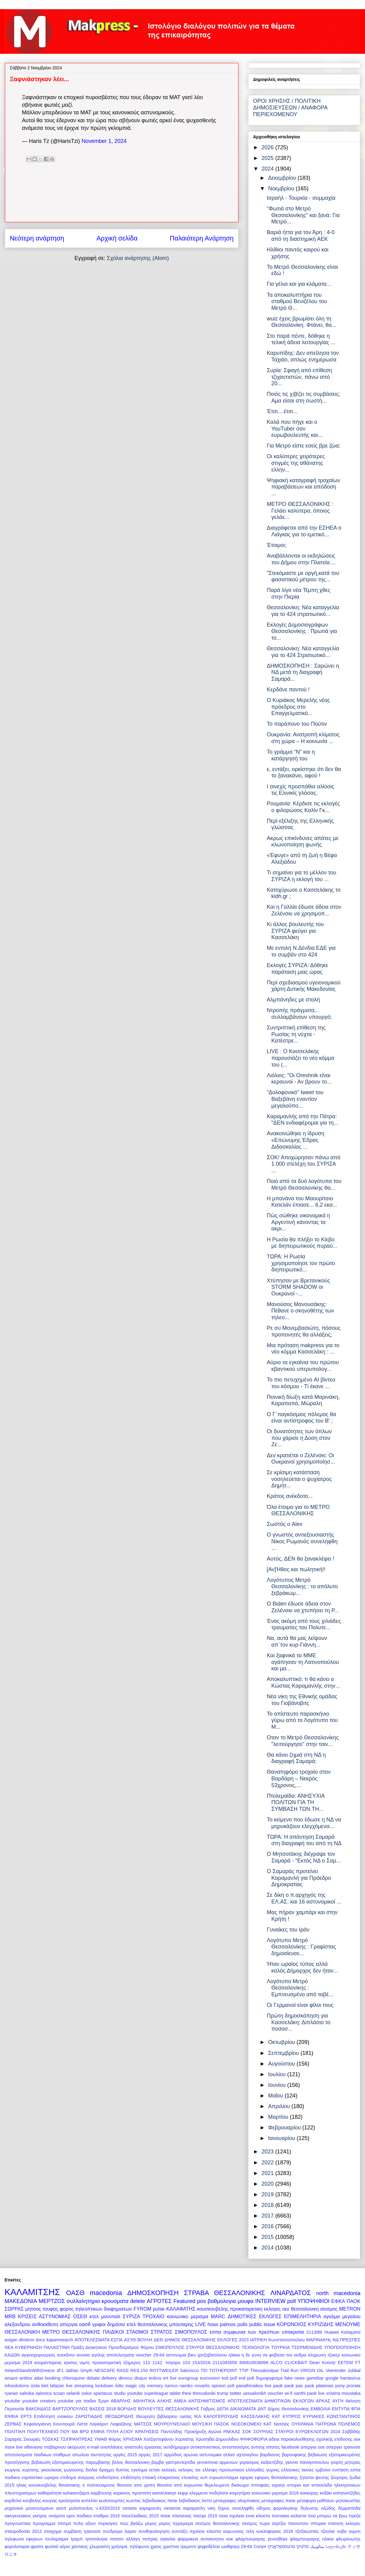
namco (171, 2385)
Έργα (103, 2400)
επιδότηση (131, 2477)
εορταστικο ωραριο (40, 2477)
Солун (259, 2546)
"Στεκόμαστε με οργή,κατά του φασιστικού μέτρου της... (303, 576)
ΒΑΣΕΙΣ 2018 (102, 2408)
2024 (268, 169)
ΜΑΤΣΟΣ (143, 2424)
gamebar (315, 2378)
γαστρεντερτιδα (180, 2462)
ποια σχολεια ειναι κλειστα (244, 2515)
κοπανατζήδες (346, 2493)
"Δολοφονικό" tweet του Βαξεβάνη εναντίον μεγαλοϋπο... (295, 1098)
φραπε (37, 2546)
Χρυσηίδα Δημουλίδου (217, 2439)
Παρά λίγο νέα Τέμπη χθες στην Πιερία (298, 593)
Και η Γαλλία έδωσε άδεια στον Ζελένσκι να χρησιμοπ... (304, 910)
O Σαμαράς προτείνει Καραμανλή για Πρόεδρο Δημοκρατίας (299, 1877)
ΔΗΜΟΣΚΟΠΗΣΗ (153, 2293)
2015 (268, 2237)
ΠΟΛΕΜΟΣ (349, 2424)
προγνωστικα (17, 2523)
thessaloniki (204, 2393)
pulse (159, 2308)
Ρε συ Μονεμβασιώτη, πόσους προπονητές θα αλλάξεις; (303, 1331)
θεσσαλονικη (305, 2308)
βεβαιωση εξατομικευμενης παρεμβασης (71, 2462)
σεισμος (329, 2308)
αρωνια (191, 2454)
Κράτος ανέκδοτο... (290, 1496)
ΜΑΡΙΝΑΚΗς (318, 2339)
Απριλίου (279, 2106)
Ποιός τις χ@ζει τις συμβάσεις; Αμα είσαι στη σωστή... (303, 397)
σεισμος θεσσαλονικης (217, 2523)
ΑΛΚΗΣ (164, 2400)
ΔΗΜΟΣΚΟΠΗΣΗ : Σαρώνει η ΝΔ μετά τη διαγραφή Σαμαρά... (303, 672)
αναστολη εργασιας (143, 2447)
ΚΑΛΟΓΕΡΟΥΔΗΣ (220, 2416)
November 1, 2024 (104, 141)
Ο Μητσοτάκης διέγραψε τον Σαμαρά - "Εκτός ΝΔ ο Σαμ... (304, 1857)
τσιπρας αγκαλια (158, 2538)
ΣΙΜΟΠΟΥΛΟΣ (169, 2347)
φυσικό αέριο (57, 2546)
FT (357, 2362)
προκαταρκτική (106, 2362)
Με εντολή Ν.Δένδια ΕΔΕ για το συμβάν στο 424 (301, 951)
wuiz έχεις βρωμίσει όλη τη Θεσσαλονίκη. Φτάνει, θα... (301, 322)
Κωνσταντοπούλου (286, 2339)
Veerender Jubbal (343, 2370)
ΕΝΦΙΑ (11, 2416)
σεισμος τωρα (255, 2523)
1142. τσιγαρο (166, 2362)
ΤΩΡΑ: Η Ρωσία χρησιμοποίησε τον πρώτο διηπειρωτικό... (301, 1263)
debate (93, 2378)
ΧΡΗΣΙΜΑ (132, 2439)
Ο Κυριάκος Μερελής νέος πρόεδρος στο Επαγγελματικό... (298, 706)
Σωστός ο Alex (284, 1524)
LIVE (200, 2324)
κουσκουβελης (212, 2308)
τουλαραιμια (56, 2538)
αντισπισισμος (236, 2447)
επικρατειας (169, 2477)
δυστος (122, 2469)
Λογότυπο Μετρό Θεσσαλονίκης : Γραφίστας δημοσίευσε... (301, 1946)
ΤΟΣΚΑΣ (50, 2439)
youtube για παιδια (77, 2400)
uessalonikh (254, 2393)
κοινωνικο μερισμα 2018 (275, 2493)
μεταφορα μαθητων (315, 2500)
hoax (212, 2324)
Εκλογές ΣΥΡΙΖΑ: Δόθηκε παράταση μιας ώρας (297, 968)
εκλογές (169, 2469)
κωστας (133, 2500)
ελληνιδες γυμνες (263, 2469)
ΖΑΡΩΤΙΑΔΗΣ (89, 2416)
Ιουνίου (277, 2085)
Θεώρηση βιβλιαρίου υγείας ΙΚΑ (168, 2416)
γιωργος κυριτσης (22, 2469)
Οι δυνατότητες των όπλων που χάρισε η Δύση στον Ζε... (299, 1437)
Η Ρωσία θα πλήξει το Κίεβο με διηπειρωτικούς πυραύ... (302, 1242)
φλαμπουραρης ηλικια (312, 2538)
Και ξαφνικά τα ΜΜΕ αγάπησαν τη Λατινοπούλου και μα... (303, 1662)
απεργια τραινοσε (343, 2447)
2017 (268, 2216)
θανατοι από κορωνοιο (180, 2485)
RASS (123, 2370)
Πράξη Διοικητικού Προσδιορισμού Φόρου (112, 2347)
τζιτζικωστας (306, 2531)
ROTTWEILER (164, 2370)
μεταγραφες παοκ (278, 2500)
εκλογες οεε (277, 2308)
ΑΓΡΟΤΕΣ (159, 2301)
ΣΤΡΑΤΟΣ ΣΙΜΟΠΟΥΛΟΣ (179, 2332)
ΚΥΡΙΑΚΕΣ (314, 2416)
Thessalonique (264, 2370)
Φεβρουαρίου (285, 2128)
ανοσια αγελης (90, 2355)
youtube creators (39, 2400)
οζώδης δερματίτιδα (340, 2508)
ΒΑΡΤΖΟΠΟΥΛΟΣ (70, 2408)
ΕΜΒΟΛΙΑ (320, 2408)
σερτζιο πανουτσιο (290, 2523)
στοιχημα (52, 2531)
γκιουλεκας (51, 2469)
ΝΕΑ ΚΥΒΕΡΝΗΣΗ (23, 2347)
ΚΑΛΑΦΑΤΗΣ (180, 2308)
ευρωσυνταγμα (223, 2477)
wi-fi (289, 2393)
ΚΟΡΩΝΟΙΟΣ (291, 2324)
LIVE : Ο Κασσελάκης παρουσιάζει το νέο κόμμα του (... (300, 1057)
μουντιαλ (110, 2316)
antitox (25, 2378)
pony (340, 2385)
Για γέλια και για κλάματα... (299, 284)
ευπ (203, 2477)
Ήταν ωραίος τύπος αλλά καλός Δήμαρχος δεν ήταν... (302, 1967)
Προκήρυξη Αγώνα (202, 2431)
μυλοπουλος (81, 2508)
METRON (349, 2308)
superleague (156, 2393)
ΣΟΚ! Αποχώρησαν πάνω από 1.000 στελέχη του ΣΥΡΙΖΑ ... (303, 1164)
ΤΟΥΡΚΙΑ (280, 2347)
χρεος (156, 2546)
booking (52, 2378)
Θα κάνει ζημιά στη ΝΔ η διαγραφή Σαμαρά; (296, 1758)
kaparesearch (60, 2339)
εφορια (246, 2477)
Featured (184, 2301)
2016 (268, 2226)
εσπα (215, 2332)
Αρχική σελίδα (116, 238)
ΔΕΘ (158, 2339)
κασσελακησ (164, 2493)
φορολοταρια (17, 2546)
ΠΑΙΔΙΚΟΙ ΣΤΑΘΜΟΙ (125, 2332)
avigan (11, 2339)
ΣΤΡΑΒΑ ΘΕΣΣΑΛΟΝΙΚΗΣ (224, 2293)
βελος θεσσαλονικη (131, 2462)
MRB (10, 2316)
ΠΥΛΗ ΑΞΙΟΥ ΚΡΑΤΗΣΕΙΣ (132, 2431)
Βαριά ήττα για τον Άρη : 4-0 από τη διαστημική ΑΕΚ (301, 235)
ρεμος (151, 2523)
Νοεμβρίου (282, 188)
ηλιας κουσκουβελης (36, 2485)
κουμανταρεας (48, 2362)
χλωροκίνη (99, 2546)
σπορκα (318, 2523)
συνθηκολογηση (153, 2531)
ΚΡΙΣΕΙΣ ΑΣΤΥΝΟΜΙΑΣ (44, 2316)
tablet (175, 2393)
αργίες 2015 (125, 2454)
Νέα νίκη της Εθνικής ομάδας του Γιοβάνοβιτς (302, 1699)
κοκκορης (309, 2493)
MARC (218, 2316)
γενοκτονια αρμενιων (217, 2462)
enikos (155, 2378)
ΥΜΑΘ (100, 2439)
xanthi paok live (309, 2393)
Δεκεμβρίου (282, 178)
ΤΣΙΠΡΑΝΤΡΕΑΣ (76, 2439)
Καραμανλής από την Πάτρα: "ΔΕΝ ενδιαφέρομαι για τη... (302, 1119)
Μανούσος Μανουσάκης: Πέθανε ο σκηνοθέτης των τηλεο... (300, 1310)
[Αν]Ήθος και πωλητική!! (296, 1569)
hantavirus (350, 2378)
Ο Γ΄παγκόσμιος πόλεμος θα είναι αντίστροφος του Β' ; (301, 1417)
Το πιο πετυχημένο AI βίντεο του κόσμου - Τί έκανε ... (301, 1383)
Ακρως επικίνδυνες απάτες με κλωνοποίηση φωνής (303, 841)
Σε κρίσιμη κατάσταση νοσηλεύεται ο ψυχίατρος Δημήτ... (299, 1479)
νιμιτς (85, 2362)
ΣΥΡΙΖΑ (131, 2316)
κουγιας (49, 2500)
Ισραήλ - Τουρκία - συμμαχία (301, 198)
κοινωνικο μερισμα (187, 2316)
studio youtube (128, 2393)
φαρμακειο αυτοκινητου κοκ (205, 2538)
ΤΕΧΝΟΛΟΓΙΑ (255, 2347)
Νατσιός (281, 2424)
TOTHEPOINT (223, 2370)
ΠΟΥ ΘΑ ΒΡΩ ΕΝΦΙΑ (83, 2431)
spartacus (102, 2393)
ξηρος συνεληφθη (236, 2508)
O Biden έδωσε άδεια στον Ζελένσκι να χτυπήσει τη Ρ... (303, 1607)
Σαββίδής (351, 2431)
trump (222, 2393)
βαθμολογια (222, 2301)
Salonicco (189, 2370)
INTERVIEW (270, 2301)
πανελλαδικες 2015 (140, 2515)
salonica (44, 2393)
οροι (70, 2515)
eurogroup (188, 2378)
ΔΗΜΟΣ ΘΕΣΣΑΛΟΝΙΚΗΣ (190, 2339)
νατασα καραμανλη (142, 2508)
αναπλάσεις (111, 2447)
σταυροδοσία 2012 (23, 2531)
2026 (268, 147)
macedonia (106, 2293)
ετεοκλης (190, 2477)
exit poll (229, 2378)
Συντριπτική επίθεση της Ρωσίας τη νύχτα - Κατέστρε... (296, 1034)
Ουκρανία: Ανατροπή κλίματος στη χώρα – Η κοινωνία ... (303, 737)
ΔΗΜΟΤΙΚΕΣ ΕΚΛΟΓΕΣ (255, 2316)
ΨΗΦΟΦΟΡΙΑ (254, 2439)
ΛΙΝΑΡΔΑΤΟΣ (290, 2293)
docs (40, 2339)
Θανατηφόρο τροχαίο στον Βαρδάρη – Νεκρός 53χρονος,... (299, 1778)
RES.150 (139, 2370)
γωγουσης (74, 2469)
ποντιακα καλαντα (289, 2515)
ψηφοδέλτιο (208, 2546)
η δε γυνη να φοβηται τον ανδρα (274, 2355)
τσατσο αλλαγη (125, 2538)
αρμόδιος (173, 2454)
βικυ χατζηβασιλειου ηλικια (214, 2355)
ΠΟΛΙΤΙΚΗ (15, 2431)
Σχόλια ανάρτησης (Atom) (138, 258)
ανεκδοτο (66, 2355)
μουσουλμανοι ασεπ (46, 2508)
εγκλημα (139, 2469)
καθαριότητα (49, 2493)
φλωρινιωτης (348, 2538)
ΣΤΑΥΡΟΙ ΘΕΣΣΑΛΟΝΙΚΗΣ (213, 2347)
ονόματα (57, 2515)
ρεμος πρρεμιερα (176, 2523)
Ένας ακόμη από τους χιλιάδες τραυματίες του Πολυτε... (304, 1624)
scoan (59, 2393)
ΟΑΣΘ (75, 2293)
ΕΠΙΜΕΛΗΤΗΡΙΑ (302, 2316)
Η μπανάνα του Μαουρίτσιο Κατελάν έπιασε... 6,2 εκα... (302, 1201)
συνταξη (179, 2531)
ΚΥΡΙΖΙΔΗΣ (321, 2324)
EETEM (345, 2362)
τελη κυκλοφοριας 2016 (269, 2531)
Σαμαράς (13, 2439)
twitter (235, 2393)
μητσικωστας (347, 2500)
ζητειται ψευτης (314, 2477)
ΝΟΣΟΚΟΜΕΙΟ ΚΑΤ (251, 2424)
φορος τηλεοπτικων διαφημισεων (96, 2308)
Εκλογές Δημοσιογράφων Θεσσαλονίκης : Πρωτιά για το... (302, 631)
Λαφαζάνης (121, 2424)
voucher (275, 2393)
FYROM (142, 2308)
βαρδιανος (270, 2454)
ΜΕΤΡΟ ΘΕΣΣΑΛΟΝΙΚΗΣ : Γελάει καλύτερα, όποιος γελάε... (300, 510)
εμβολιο (322, 2469)
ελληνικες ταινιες (297, 2469)
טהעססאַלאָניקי (281, 2546)
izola (35, 2385)
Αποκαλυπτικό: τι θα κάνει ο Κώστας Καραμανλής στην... (303, 1682)
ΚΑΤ (276, 2416)
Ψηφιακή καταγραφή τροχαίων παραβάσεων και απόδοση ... (303, 486)
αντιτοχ (258, 2447)
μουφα (245, 2301)
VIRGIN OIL (312, 2370)
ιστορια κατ (298, 2485)
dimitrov (26, 2339)
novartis (202, 2385)
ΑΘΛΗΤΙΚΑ (144, 2400)
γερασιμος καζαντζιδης (261, 2462)
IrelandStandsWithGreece (30, 2370)
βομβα (157, 2462)
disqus (140, 2378)
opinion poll (223, 2385)
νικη (211, 2508)
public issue (262, 2324)
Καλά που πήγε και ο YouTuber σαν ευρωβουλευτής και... (294, 428)
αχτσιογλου (247, 2454)
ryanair (11, 2393)
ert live (169, 2378)
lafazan (57, 2385)
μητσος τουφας (41, 2308)
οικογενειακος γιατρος (26, 2515)
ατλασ (229, 2454)
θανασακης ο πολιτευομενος (87, 2485)
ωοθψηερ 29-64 (236, 2546)
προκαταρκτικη (246, 2308)
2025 (268, 158)
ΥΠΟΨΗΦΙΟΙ (313, 2301)
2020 (268, 2184)
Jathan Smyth (79, 2370)
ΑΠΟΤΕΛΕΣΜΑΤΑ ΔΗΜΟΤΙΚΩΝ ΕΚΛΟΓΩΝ (271, 2400)
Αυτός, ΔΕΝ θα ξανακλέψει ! (300, 1559)
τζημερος (132, 2362)
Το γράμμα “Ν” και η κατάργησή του (291, 755)
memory (155, 2385)
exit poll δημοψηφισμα (261, 2378)
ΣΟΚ (247, 2431)
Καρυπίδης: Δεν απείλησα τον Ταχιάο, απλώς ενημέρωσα (303, 356)
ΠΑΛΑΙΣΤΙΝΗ (56, 2347)
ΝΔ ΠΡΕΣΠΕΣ (346, 2339)
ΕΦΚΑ (338, 2301)
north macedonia (338, 2293)
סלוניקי (302, 2546)
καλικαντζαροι (76, 2493)
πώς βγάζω (131, 2523)
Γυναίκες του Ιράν (288, 1930)
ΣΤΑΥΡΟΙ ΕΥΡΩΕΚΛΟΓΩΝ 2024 (307, 2431)
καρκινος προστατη (132, 2493)
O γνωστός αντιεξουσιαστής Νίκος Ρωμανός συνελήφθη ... (302, 1541)
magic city (135, 2385)
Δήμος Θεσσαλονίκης (288, 2408)
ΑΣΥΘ (130, 2339)
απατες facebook (282, 2447)
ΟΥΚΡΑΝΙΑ (302, 2424)
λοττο (207, 2500)
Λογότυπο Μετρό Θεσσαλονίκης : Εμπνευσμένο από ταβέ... (300, 1987)
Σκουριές (32, 2439)
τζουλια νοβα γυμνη (340, 2531)
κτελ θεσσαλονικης (147, 2324)
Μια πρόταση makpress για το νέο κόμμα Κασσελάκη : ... (303, 1348)
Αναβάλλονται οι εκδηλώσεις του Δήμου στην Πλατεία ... (301, 559)
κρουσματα (115, 2301)
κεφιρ (183, 2493)
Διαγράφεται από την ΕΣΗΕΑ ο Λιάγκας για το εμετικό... (304, 531)
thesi (186, 2393)
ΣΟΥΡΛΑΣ (263, 2431)
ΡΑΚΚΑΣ (231, 2431)
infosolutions (17, 2385)
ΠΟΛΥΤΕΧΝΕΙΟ (42, 2431)
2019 (268, 2194)
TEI (204, 2370)
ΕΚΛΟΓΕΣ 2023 (233, 2339)
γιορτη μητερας (346, 2462)
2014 (268, 2248)
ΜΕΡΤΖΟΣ (52, 2301)
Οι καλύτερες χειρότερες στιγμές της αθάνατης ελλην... (296, 462)
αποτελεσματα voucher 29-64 (136, 2355)
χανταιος (79, 2546)
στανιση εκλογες (344, 2523)
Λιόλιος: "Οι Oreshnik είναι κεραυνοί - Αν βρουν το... (299, 1078)
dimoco (125, 2378)
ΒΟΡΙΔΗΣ (127, 2408)
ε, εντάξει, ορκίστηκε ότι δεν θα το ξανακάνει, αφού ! (304, 772)
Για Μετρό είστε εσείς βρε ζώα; (303, 446)
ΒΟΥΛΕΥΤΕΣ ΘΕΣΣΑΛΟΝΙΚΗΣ (169, 2408)
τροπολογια (96, 2538)
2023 (268, 2152)
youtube (12, 2400)
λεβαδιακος (189, 2500)
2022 (268, 2162)
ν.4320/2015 (108, 2508)
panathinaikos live (253, 2385)
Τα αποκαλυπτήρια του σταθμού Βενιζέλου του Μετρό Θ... (297, 301)
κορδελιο (13, 2500)
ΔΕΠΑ (222, 2408)
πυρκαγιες (108, 2523)
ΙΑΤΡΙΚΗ (258, 2339)
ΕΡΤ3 (26, 2416)
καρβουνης (101, 2493)
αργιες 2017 (150, 2454)
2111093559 (225, 2362)
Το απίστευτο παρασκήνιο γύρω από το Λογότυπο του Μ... (302, 1720)
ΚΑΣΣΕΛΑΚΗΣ (255, 2416)
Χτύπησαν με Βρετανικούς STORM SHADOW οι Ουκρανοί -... (298, 1287)
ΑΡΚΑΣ (323, 2400)
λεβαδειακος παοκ (159, 2500)
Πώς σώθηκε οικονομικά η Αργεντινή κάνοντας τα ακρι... (298, 1222)
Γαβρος (208, 2408)
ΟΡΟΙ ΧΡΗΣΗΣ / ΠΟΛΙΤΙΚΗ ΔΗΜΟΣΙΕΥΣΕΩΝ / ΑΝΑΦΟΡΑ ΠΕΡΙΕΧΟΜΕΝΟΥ (290, 107)
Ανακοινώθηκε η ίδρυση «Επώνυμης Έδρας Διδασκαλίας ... (295, 1140)
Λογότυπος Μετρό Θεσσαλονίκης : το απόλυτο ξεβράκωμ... (302, 1586)
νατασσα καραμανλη (184, 2508)
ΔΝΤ (261, 2408)
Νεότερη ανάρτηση (37, 238)
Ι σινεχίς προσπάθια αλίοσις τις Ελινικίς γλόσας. (300, 789)
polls (242, 2324)
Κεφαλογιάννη (37, 2424)
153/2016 (201, 2362)
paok (278, 2385)
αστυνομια (176, 2355)
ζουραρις (339, 2477)
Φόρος (114, 2439)
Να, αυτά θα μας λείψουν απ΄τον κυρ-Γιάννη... (297, 1641)
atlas (38, 2378)
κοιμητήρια (239, 2493)
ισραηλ (278, 2485)
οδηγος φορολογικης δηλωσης (287, 2508)
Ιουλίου (277, 2074)
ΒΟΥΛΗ (144, 2339)
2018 (268, 2205)
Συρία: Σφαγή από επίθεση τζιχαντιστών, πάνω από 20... (299, 376)
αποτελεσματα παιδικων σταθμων (38, 2454)
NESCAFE (104, 2370)
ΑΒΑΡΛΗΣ (121, 2400)
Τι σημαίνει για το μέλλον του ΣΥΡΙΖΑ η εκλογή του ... (301, 876)
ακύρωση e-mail (83, 2447)
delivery (109, 2378)
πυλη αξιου (84, 2523)
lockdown (104, 2385)
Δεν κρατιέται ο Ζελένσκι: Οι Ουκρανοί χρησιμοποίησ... (301, 1458)
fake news (294, 2378)
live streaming (80, 2385)
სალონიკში (335, 2546)
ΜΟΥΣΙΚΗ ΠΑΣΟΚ (210, 2424)
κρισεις (70, 2362)
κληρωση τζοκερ (324, 2355)
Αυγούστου (282, 2064)
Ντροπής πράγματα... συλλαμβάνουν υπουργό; (299, 1013)
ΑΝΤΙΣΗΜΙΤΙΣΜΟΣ (206, 2400)
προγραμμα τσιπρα (52, 2523)
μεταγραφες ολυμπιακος (236, 2500)
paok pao (293, 2385)
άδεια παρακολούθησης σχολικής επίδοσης (311, 2439)
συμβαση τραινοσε (82, 2531)
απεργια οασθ (75, 2324)
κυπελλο (89, 2500)
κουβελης (32, 2500)
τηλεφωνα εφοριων (24, 2538)
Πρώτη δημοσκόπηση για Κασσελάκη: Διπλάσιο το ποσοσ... (298, 2022)
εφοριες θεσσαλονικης (276, 2477)
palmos (228, 2324)
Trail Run (289, 2370)
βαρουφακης (294, 2454)
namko (186, 2385)
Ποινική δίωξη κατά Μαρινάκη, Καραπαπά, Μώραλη (303, 1400)
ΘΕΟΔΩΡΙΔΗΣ (119, 2416)
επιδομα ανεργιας (77, 2477)
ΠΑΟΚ (353, 2301)
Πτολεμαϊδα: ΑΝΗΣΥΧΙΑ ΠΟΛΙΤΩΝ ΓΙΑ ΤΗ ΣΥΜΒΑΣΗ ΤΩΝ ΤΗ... (296, 1802)
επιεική (149, 2477)
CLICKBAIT (296, 2362)
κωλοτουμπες (112, 2500)
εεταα (154, 2469)
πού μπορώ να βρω (327, 2515)
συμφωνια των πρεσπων (252, 2332)
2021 (268, 2173)
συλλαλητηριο (83, 2301)
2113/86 (314, 2332)
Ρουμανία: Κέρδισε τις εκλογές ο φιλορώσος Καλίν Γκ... (303, 806)
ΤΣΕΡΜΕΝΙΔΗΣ (306, 2347)
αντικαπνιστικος (205, 2447)
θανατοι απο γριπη (136, 2485)
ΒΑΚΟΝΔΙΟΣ (38, 2408)
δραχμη (106, 2469)
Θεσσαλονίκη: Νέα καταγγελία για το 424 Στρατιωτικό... (303, 651)
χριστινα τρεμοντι (179, 2546)
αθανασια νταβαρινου (45, 2447)
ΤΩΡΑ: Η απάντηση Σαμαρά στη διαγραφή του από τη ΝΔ (304, 1840)
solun (87, 2393)
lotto (119, 2385)
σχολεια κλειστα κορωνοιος (217, 2531)
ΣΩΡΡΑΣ (14, 2308)
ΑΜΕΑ (180, 2400)
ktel (44, 2385)
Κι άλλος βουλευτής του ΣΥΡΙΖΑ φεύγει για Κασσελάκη (295, 930)
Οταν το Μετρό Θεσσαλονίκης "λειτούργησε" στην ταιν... (303, 1740)
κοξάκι (326, 2493)
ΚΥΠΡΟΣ (292, 2416)
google (332, 2378)
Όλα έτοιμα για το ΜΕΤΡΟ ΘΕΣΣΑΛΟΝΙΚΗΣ (298, 1510)
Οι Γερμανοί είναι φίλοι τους (300, 2005)
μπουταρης (181, 2324)
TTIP (244, 2370)
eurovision (210, 2378)
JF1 (60, 2370)
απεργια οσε (313, 2447)
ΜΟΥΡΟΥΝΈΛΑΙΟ (172, 2424)
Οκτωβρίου (282, 2042)
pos (201, 2301)
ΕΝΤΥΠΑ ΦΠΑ (346, 2408)
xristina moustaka (343, 2393)
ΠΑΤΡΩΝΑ (325, 2424)
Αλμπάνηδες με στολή (293, 1000)
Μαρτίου (279, 2117)
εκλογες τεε (189, 2469)
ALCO (276, 2362)
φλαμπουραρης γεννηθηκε (261, 2538)
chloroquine (73, 2378)
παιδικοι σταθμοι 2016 (98, 2515)
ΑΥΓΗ (337, 2400)
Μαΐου (276, 2096)
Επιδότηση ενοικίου (53, 2416)
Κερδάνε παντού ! (288, 689)
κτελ (94, 2316)
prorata (353, 2385)
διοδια (91, 2469)
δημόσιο (116, 2324)
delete (137, 2301)
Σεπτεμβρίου (284, 2053)
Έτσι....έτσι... (282, 411)
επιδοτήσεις (107, 2477)
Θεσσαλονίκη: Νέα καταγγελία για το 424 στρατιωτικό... (303, 610)
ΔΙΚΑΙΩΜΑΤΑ (243, 2408)
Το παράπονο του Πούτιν (297, 724)
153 (186, 2362)
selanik (73, 2393)
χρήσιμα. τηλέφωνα (130, 2546)
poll (291, 2301)
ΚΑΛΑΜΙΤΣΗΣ (32, 2292)
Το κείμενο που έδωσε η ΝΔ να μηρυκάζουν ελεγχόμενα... (304, 1823)
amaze (11, 2378)
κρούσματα (69, 2500)
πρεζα (354, 2515)
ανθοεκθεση (45, 2324)
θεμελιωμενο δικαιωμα (227, 2485)
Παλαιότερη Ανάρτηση (202, 238)
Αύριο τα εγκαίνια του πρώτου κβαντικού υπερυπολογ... (303, 1365)
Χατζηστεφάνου (159, 2439)
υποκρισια (293, 2332)
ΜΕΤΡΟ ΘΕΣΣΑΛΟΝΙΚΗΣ (71, 2332)
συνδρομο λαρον (119, 2531)
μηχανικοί (14, 2508)
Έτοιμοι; (276, 545)
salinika (26, 2393)
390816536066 (253, 2362)
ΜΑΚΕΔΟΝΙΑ (21, 2301)
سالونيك (317, 2546)
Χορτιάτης (184, 2439)
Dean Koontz (322, 2362)
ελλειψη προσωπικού (223, 2469)
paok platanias (319, 2385)
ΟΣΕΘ (80, 2316)
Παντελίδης (171, 2431)
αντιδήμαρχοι (176, 2447)
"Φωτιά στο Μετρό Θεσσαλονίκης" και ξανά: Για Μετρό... (303, 215)
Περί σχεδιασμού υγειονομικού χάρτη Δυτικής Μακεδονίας (304, 986)
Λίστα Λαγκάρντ (92, 2424)
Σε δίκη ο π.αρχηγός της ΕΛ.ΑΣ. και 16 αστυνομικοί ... (304, 1898)
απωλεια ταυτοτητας (92, 2454)
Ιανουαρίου (282, 2138)
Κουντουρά (64, 2424)
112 (146, 2362)
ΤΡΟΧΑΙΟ (154, 2316)
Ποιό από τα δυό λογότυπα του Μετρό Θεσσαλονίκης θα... (304, 1184)
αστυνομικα (211, 2454)
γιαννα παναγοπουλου (307, 2462)
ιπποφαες (260, 2485)
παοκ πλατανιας (176, 2515)
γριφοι (99, 2324)
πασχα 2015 (205, 2515)
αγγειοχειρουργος (39, 2355)
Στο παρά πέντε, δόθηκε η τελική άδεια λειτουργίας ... (301, 339)
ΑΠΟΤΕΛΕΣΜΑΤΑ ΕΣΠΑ (99, 2339)
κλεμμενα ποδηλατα (208, 2493)
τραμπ (77, 2538)
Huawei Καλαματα (342, 2332)
